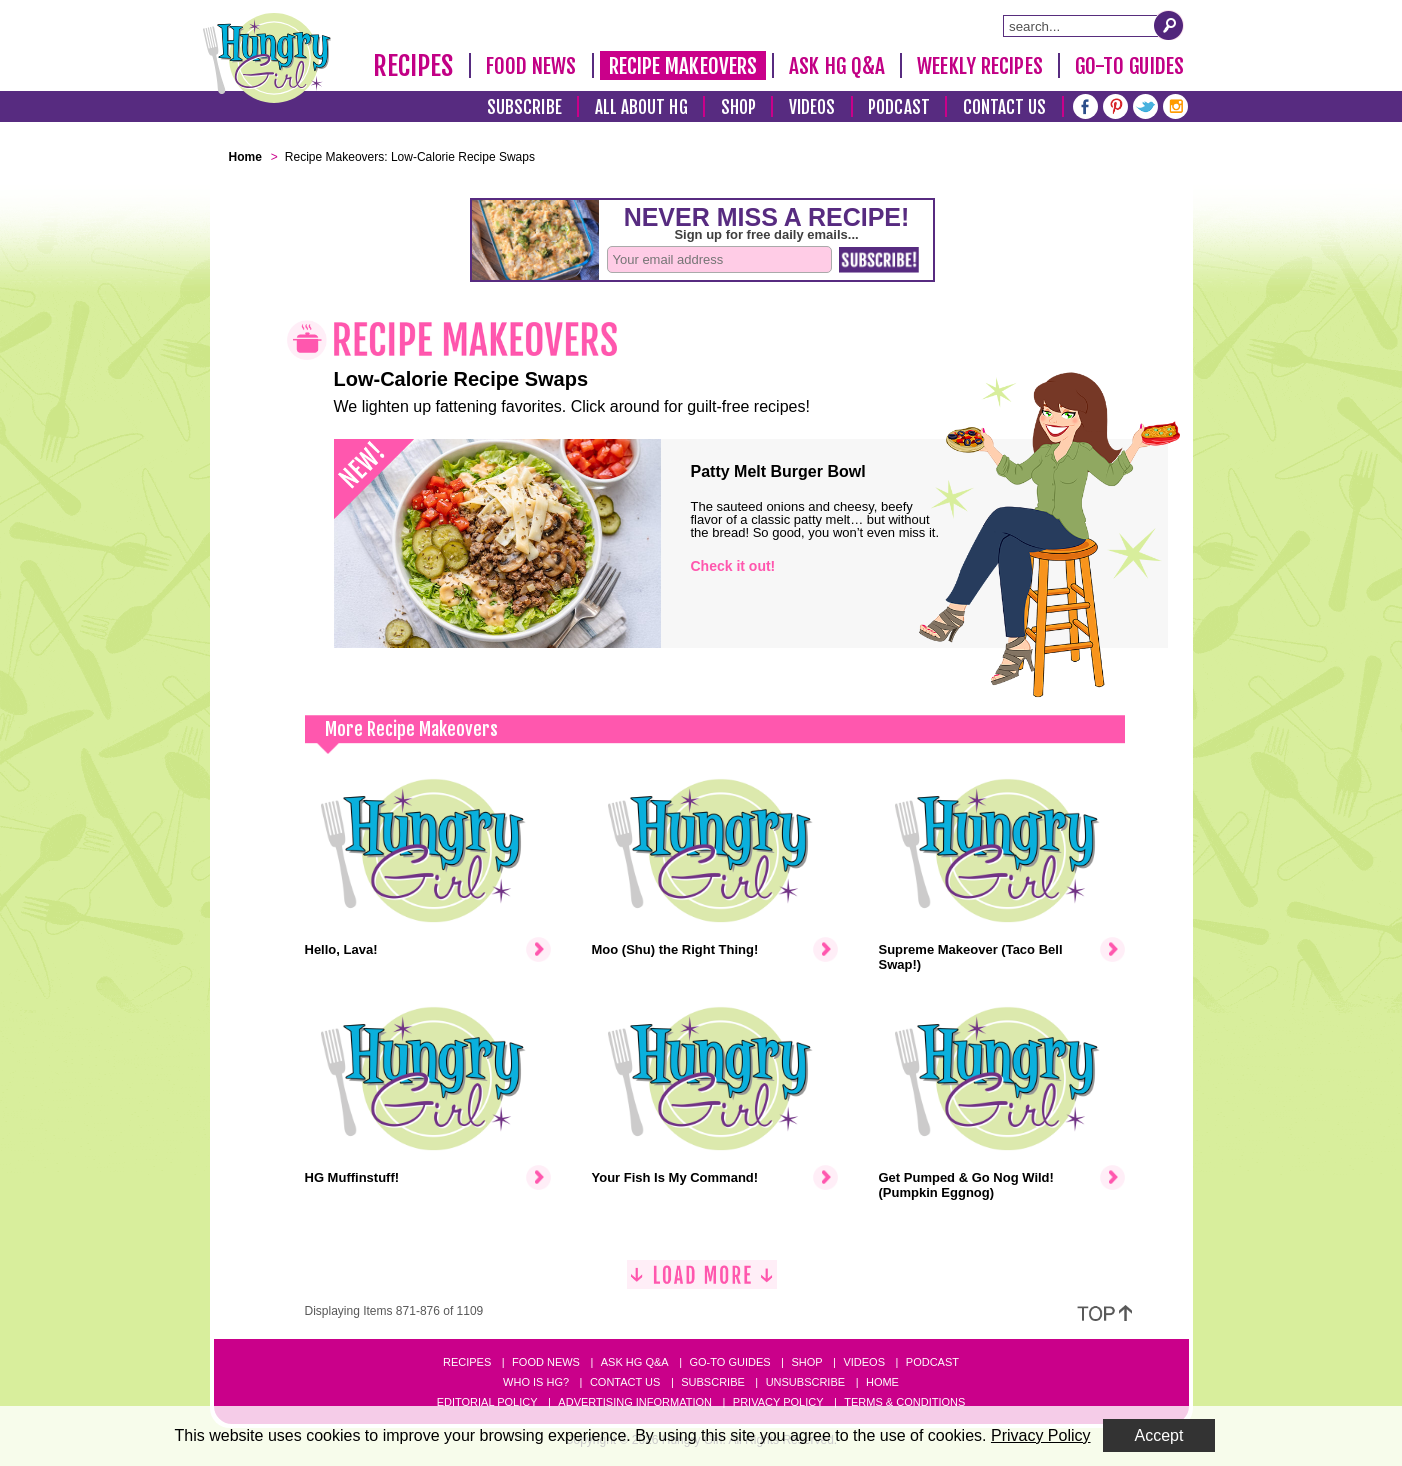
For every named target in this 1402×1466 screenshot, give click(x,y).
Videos (812, 107)
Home (882, 1382)
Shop (738, 107)
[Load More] (702, 1282)
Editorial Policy (487, 1402)
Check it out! (733, 566)
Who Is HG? (536, 1382)
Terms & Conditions (904, 1402)
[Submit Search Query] (1169, 25)
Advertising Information (635, 1402)
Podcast (899, 107)
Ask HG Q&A (837, 66)
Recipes (413, 66)
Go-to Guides (729, 1362)
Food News (531, 66)
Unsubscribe (805, 1382)
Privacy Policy (778, 1402)
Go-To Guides (1129, 66)
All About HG (641, 107)
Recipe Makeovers (683, 66)
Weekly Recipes (979, 66)
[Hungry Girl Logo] (267, 58)
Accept (1159, 1435)
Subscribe (524, 107)
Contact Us (1005, 107)
